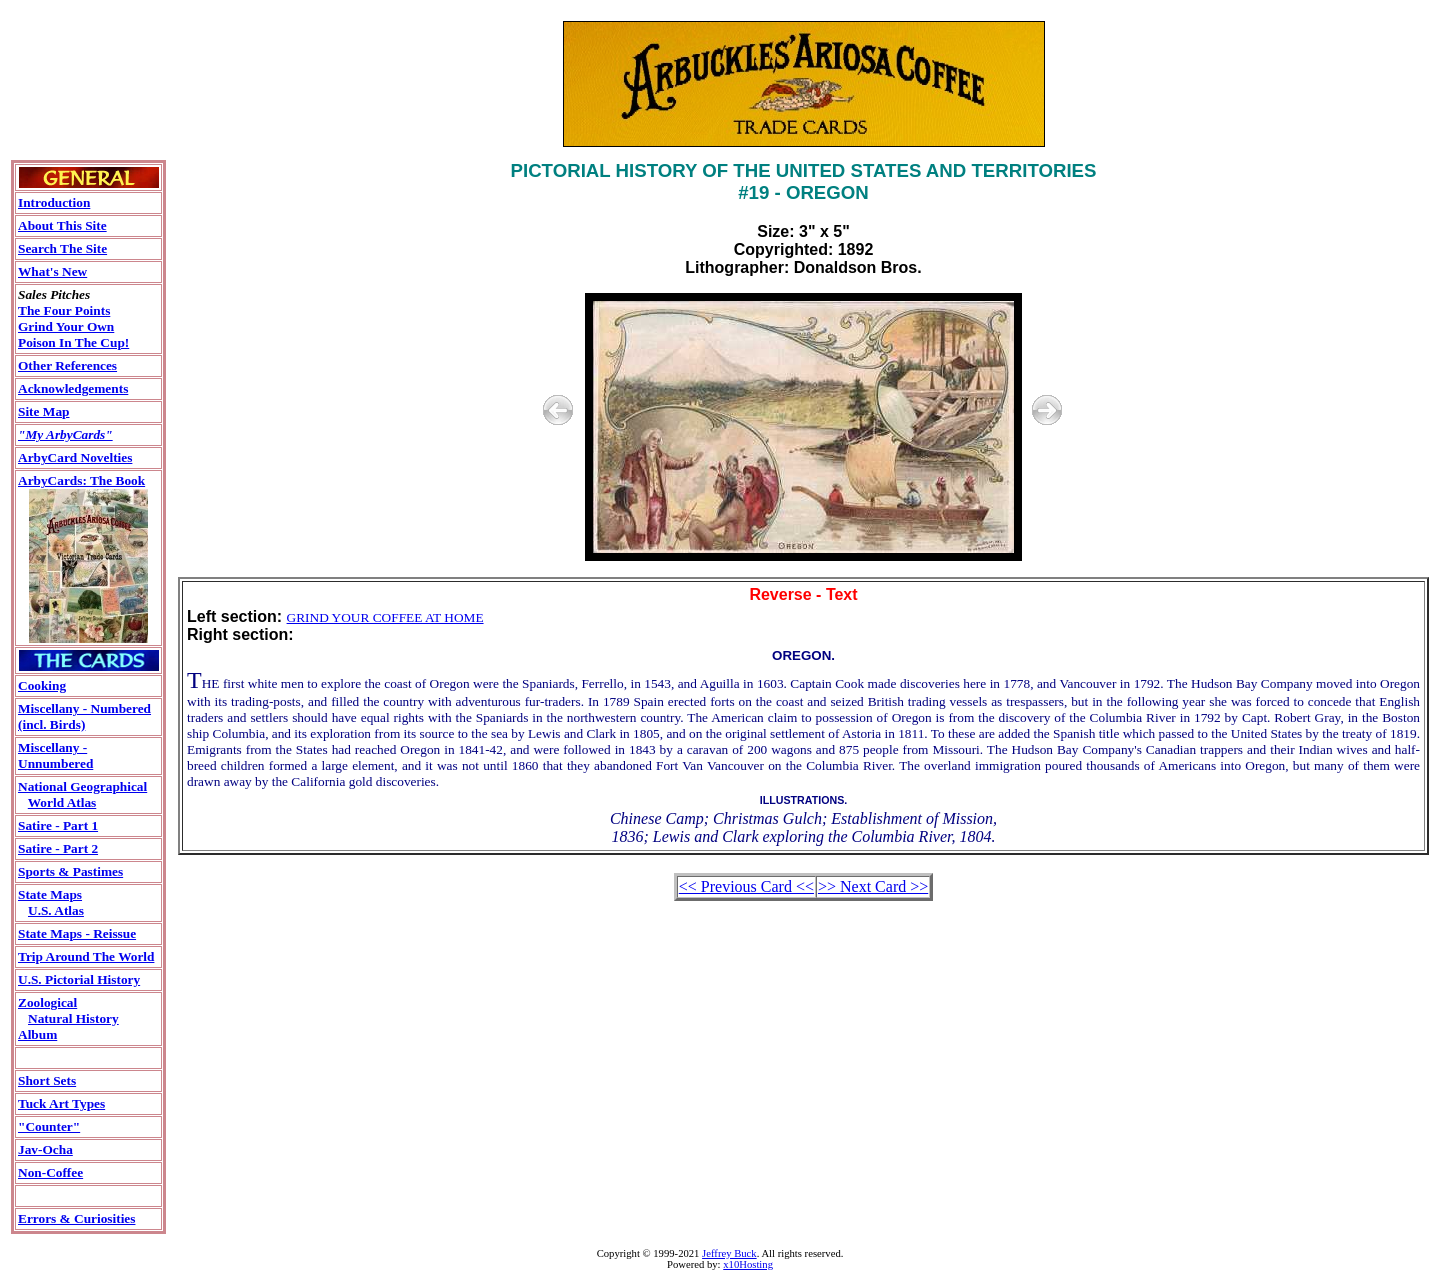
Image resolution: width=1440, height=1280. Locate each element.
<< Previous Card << (746, 886)
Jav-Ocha (45, 1149)
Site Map (43, 411)
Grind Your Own (66, 326)
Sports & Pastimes (70, 871)
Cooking (42, 685)
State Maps (50, 894)
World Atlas (62, 802)
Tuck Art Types (61, 1103)
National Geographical (82, 786)
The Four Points (64, 310)
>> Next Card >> (873, 886)
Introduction (54, 202)
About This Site (62, 225)
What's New (52, 271)
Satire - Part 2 (58, 848)
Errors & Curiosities (76, 1218)
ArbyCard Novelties (75, 457)
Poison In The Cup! (73, 342)
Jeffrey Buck (729, 1253)
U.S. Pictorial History (79, 979)
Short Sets (47, 1080)
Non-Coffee (50, 1172)
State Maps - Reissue (77, 933)
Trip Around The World (86, 956)
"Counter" (49, 1126)
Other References (67, 365)
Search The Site (62, 248)
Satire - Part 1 (58, 825)
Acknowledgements (73, 388)
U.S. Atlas (56, 910)
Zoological (47, 1002)
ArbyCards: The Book (81, 480)
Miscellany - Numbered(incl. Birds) (84, 716)
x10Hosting (748, 1264)
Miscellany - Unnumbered (55, 755)
